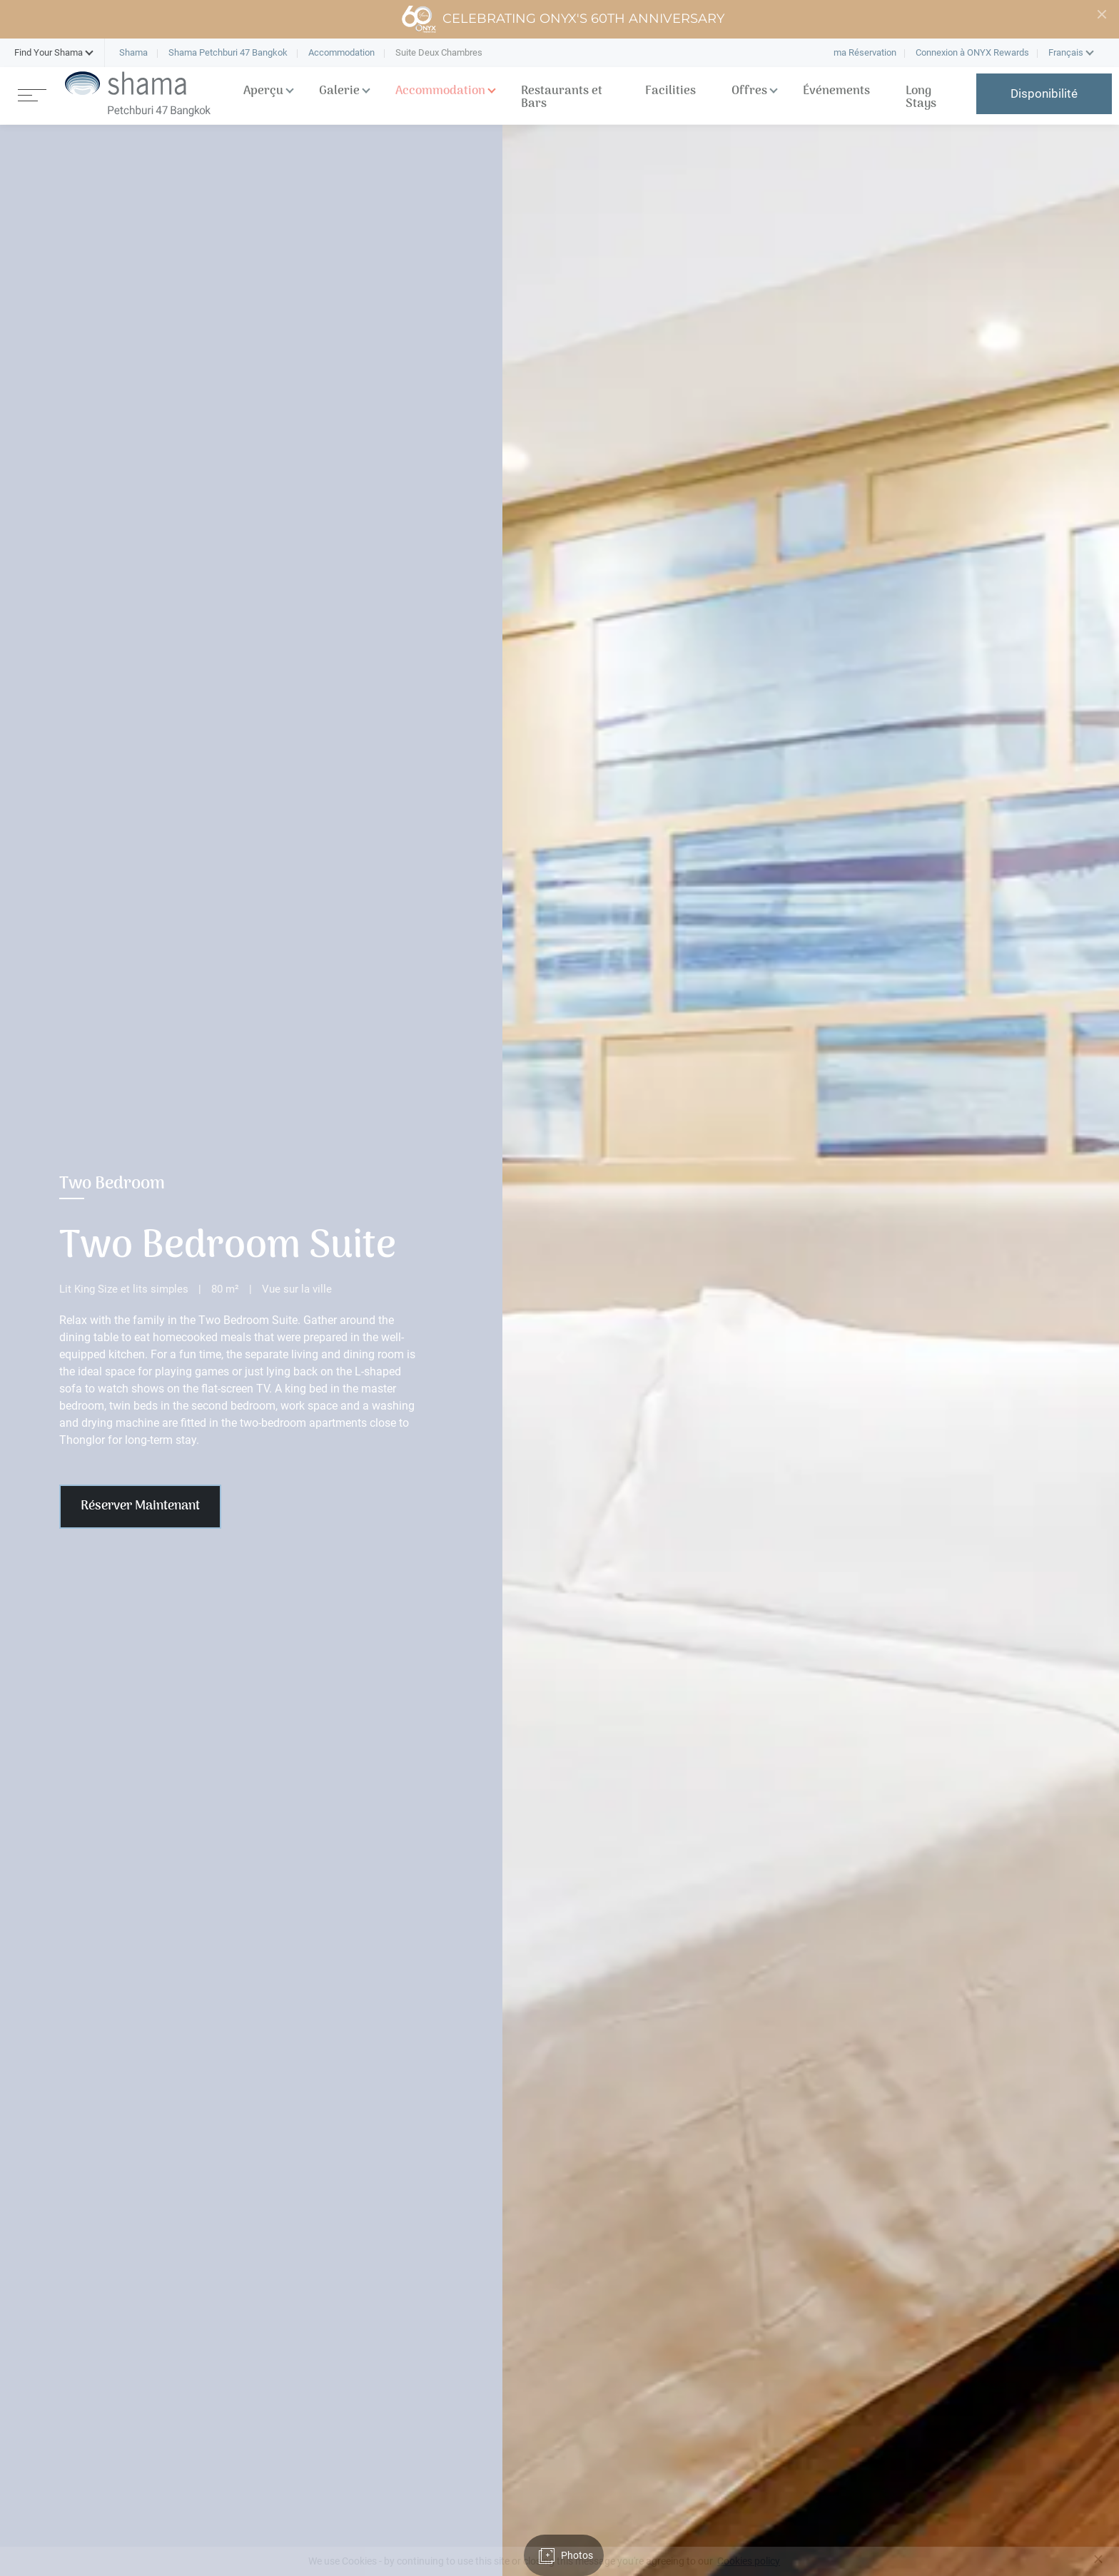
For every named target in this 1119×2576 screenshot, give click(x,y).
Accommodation (440, 91)
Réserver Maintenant (140, 1506)
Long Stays (921, 97)
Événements (836, 91)
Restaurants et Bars (561, 97)
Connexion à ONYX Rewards (972, 52)
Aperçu (263, 91)
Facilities (670, 91)
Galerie (339, 91)
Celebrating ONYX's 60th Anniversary (562, 19)
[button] (48, 52)
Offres (749, 91)
